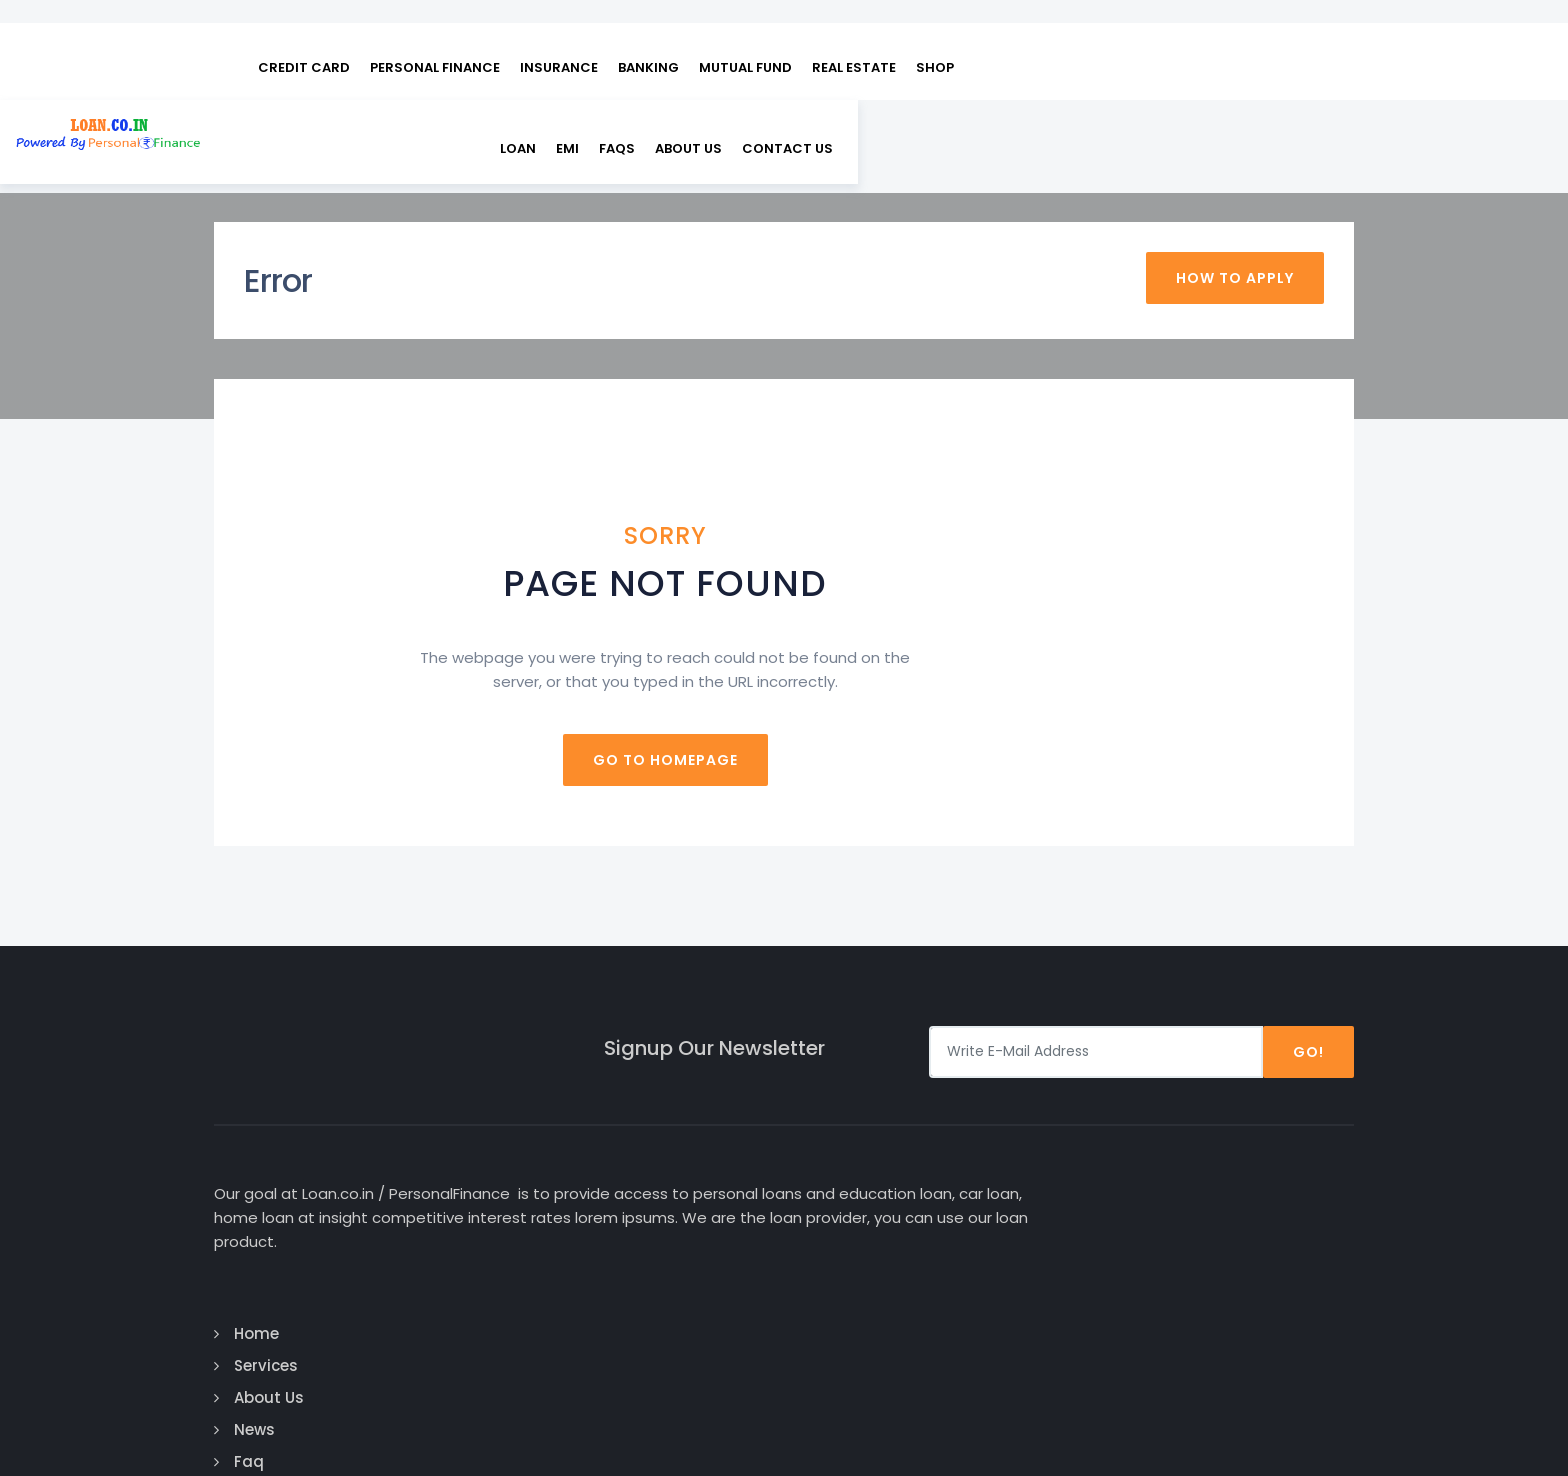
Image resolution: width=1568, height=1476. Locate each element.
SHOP (935, 40)
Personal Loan (1069, 1184)
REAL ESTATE (854, 40)
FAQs (1128, 123)
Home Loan (1057, 1280)
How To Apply (1235, 242)
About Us (1199, 123)
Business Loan (1069, 1248)
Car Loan (1049, 1152)
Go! (1308, 1011)
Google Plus (1256, 1184)
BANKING (648, 40)
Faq (834, 1280)
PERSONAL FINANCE (435, 40)
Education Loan (1075, 1216)
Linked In (1238, 1248)
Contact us (1298, 123)
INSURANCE (559, 40)
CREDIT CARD (304, 40)
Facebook (1244, 1152)
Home (841, 1152)
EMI (1078, 123)
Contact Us (863, 1312)
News (839, 1248)
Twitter (1235, 1216)
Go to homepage (784, 719)
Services (851, 1184)
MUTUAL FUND (745, 40)
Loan (1029, 123)
